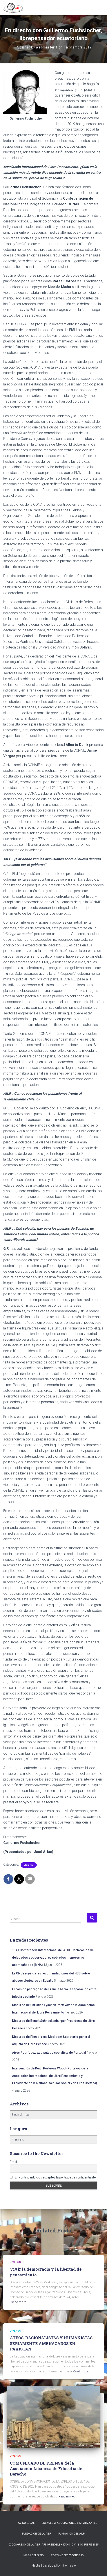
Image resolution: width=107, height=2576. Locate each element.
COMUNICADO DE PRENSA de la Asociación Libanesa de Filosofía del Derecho (47, 2468)
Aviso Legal (26, 2522)
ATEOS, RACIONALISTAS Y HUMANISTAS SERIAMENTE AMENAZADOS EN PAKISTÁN (51, 2343)
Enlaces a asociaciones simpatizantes (69, 2522)
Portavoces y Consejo (67, 2555)
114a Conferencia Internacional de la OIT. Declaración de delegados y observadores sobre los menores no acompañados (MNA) (53, 1957)
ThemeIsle (68, 2565)
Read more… (19, 2302)
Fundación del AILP (71, 2533)
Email (14, 2162)
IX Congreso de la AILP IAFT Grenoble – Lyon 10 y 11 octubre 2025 (54, 2544)
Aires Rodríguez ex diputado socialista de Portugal (49, 2052)
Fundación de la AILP (36, 2533)
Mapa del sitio (34, 2555)
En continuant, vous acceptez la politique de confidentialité (53, 2177)
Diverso (29, 1865)
